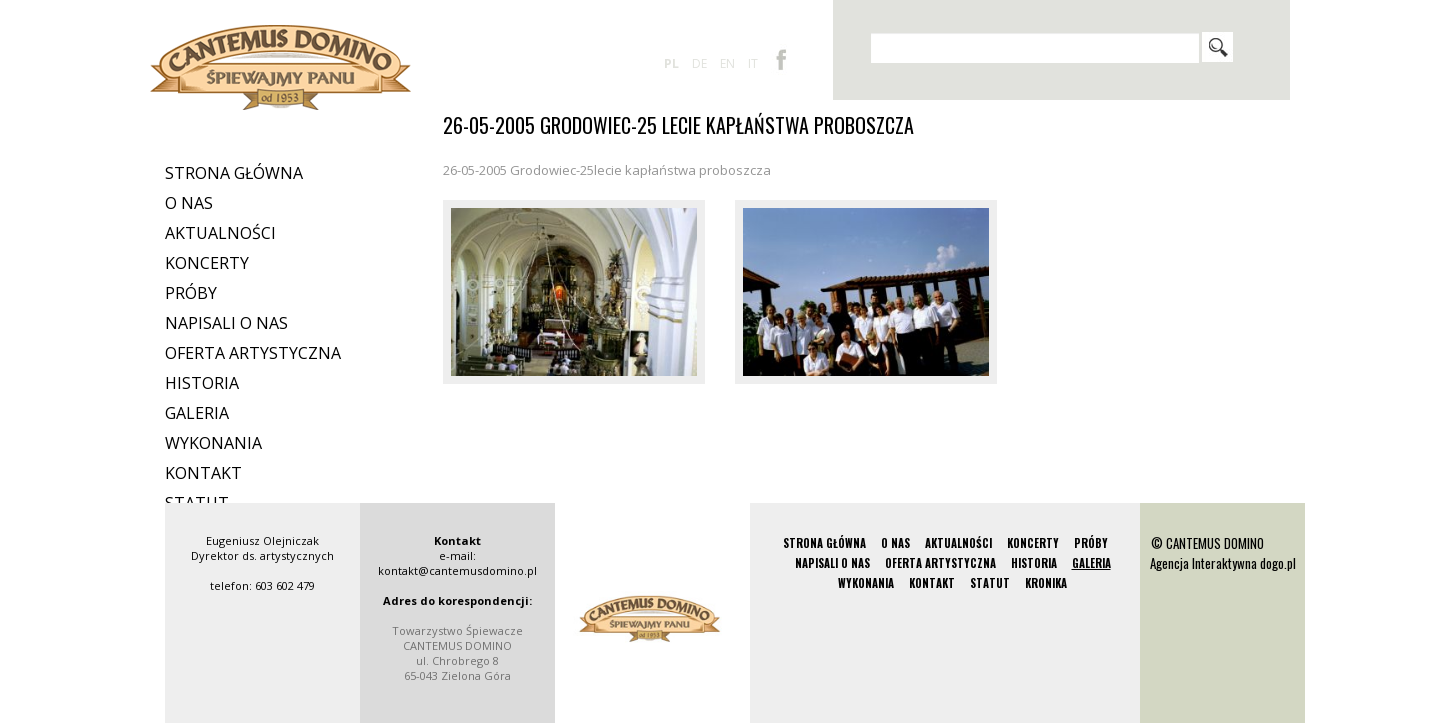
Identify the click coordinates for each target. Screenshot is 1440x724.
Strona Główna (234, 173)
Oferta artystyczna (253, 353)
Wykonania (213, 443)
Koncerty (207, 263)
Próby (191, 293)
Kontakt (203, 473)
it (753, 63)
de (699, 63)
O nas (189, 203)
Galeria (197, 413)
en (727, 63)
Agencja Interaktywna (1203, 563)
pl (671, 63)
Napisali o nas (226, 323)
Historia (202, 383)
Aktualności (220, 233)
